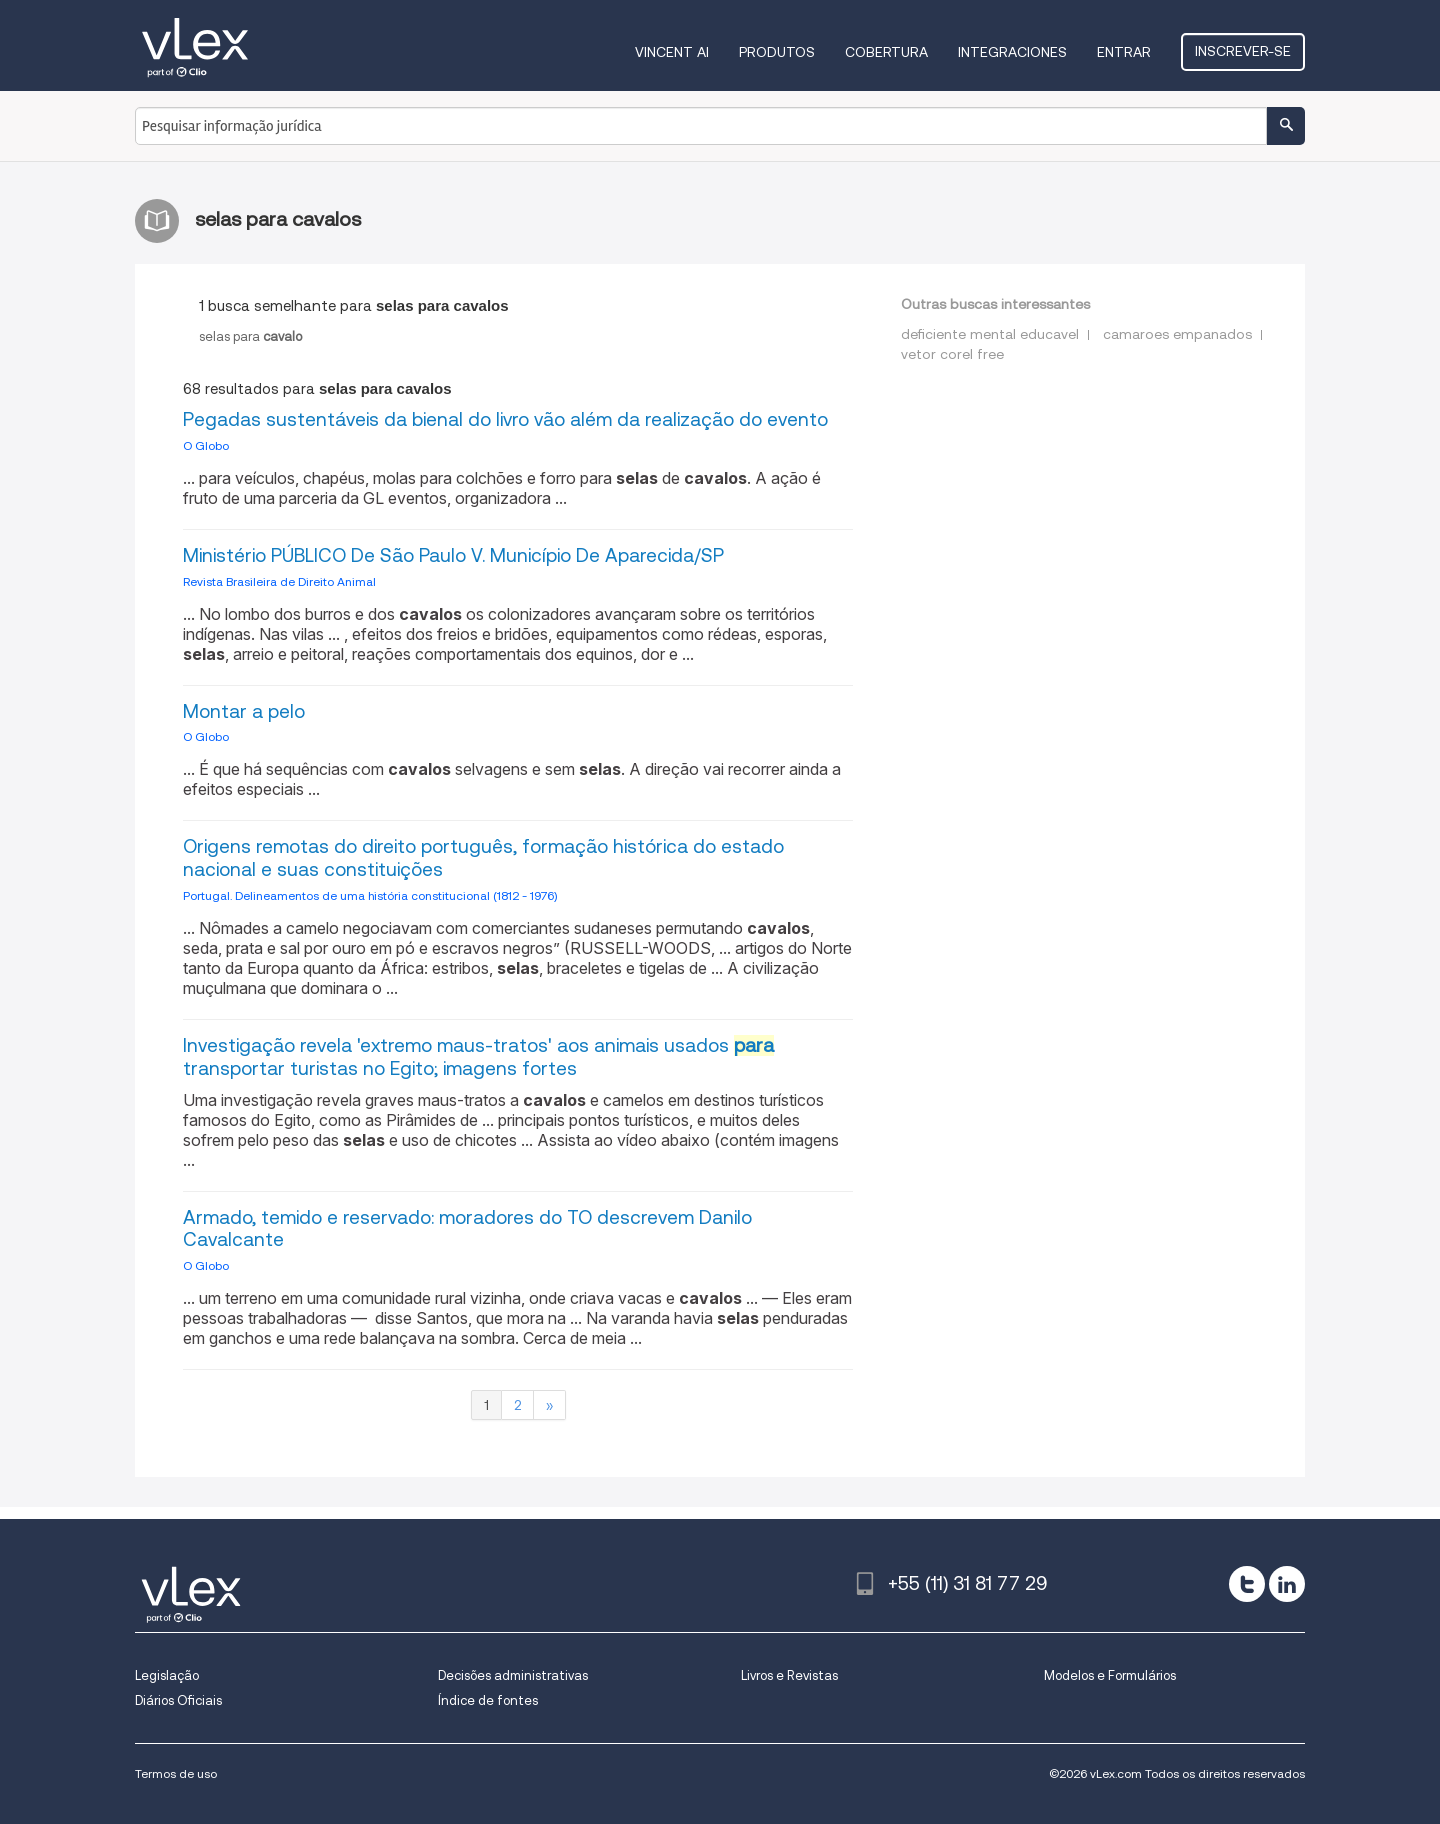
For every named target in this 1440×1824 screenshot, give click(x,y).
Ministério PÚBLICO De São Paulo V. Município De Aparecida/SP (453, 555)
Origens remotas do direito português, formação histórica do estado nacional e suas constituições (483, 858)
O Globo (206, 445)
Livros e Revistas (789, 1675)
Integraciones (1012, 52)
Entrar (1124, 52)
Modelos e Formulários (1110, 1675)
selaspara (250, 336)
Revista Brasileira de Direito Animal (279, 581)
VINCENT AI (672, 52)
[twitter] (1247, 1584)
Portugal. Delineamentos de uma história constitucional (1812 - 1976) (370, 895)
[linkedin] (1287, 1584)
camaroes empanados (1177, 334)
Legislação (167, 1675)
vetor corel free (952, 354)
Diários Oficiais (178, 1700)
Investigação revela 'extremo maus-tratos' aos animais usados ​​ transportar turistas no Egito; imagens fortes (478, 1057)
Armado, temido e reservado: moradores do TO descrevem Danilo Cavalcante (467, 1229)
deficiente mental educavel (990, 334)
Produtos (777, 52)
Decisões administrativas (513, 1675)
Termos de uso (176, 1773)
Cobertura (886, 52)
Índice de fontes (488, 1700)
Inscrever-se (1243, 51)
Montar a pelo (244, 711)
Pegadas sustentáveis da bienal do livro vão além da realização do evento (505, 419)
